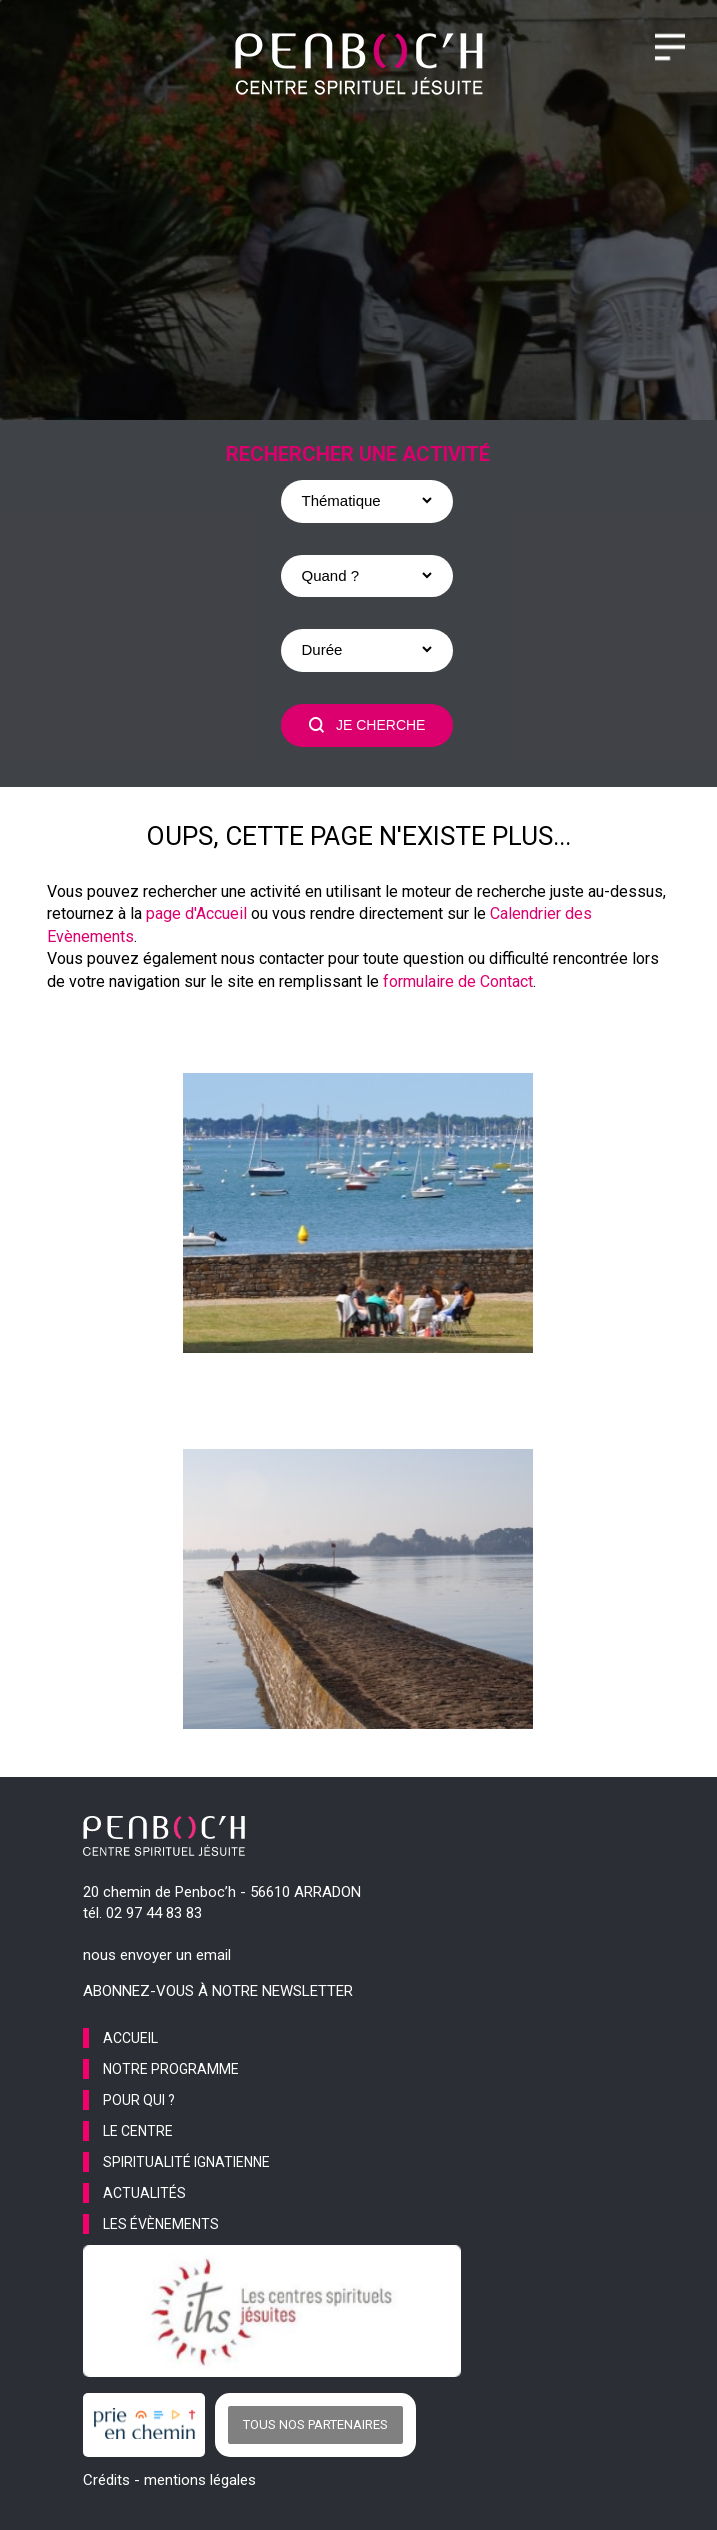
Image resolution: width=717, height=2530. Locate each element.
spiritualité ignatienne (186, 2162)
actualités (144, 2193)
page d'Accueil (196, 913)
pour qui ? (139, 2100)
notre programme (171, 2069)
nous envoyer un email (157, 1955)
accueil (130, 2038)
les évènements (161, 2224)
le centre (138, 2131)
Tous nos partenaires (315, 2424)
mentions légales (200, 2480)
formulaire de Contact (458, 981)
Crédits (106, 2480)
